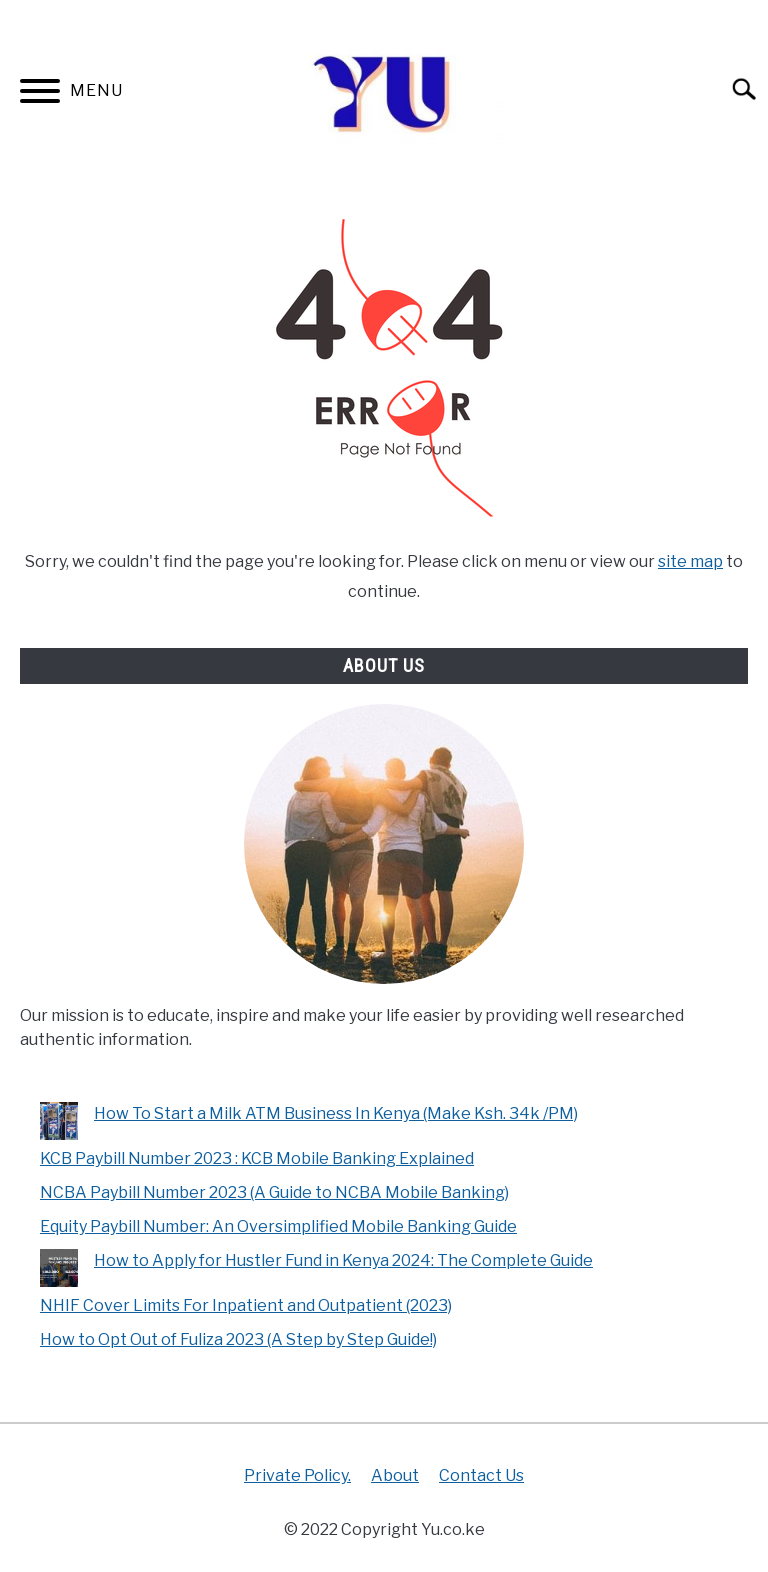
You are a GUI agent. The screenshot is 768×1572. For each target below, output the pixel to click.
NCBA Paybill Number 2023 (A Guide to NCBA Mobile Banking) (274, 1192)
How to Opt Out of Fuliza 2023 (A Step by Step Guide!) (238, 1339)
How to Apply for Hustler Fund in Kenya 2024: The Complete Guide (343, 1260)
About (395, 1475)
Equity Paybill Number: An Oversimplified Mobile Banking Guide (278, 1226)
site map (690, 561)
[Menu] (40, 94)
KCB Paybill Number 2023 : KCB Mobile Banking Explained (257, 1158)
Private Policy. (297, 1475)
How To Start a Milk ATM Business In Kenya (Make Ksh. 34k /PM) (336, 1113)
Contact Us (481, 1475)
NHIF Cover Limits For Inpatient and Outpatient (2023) (246, 1305)
